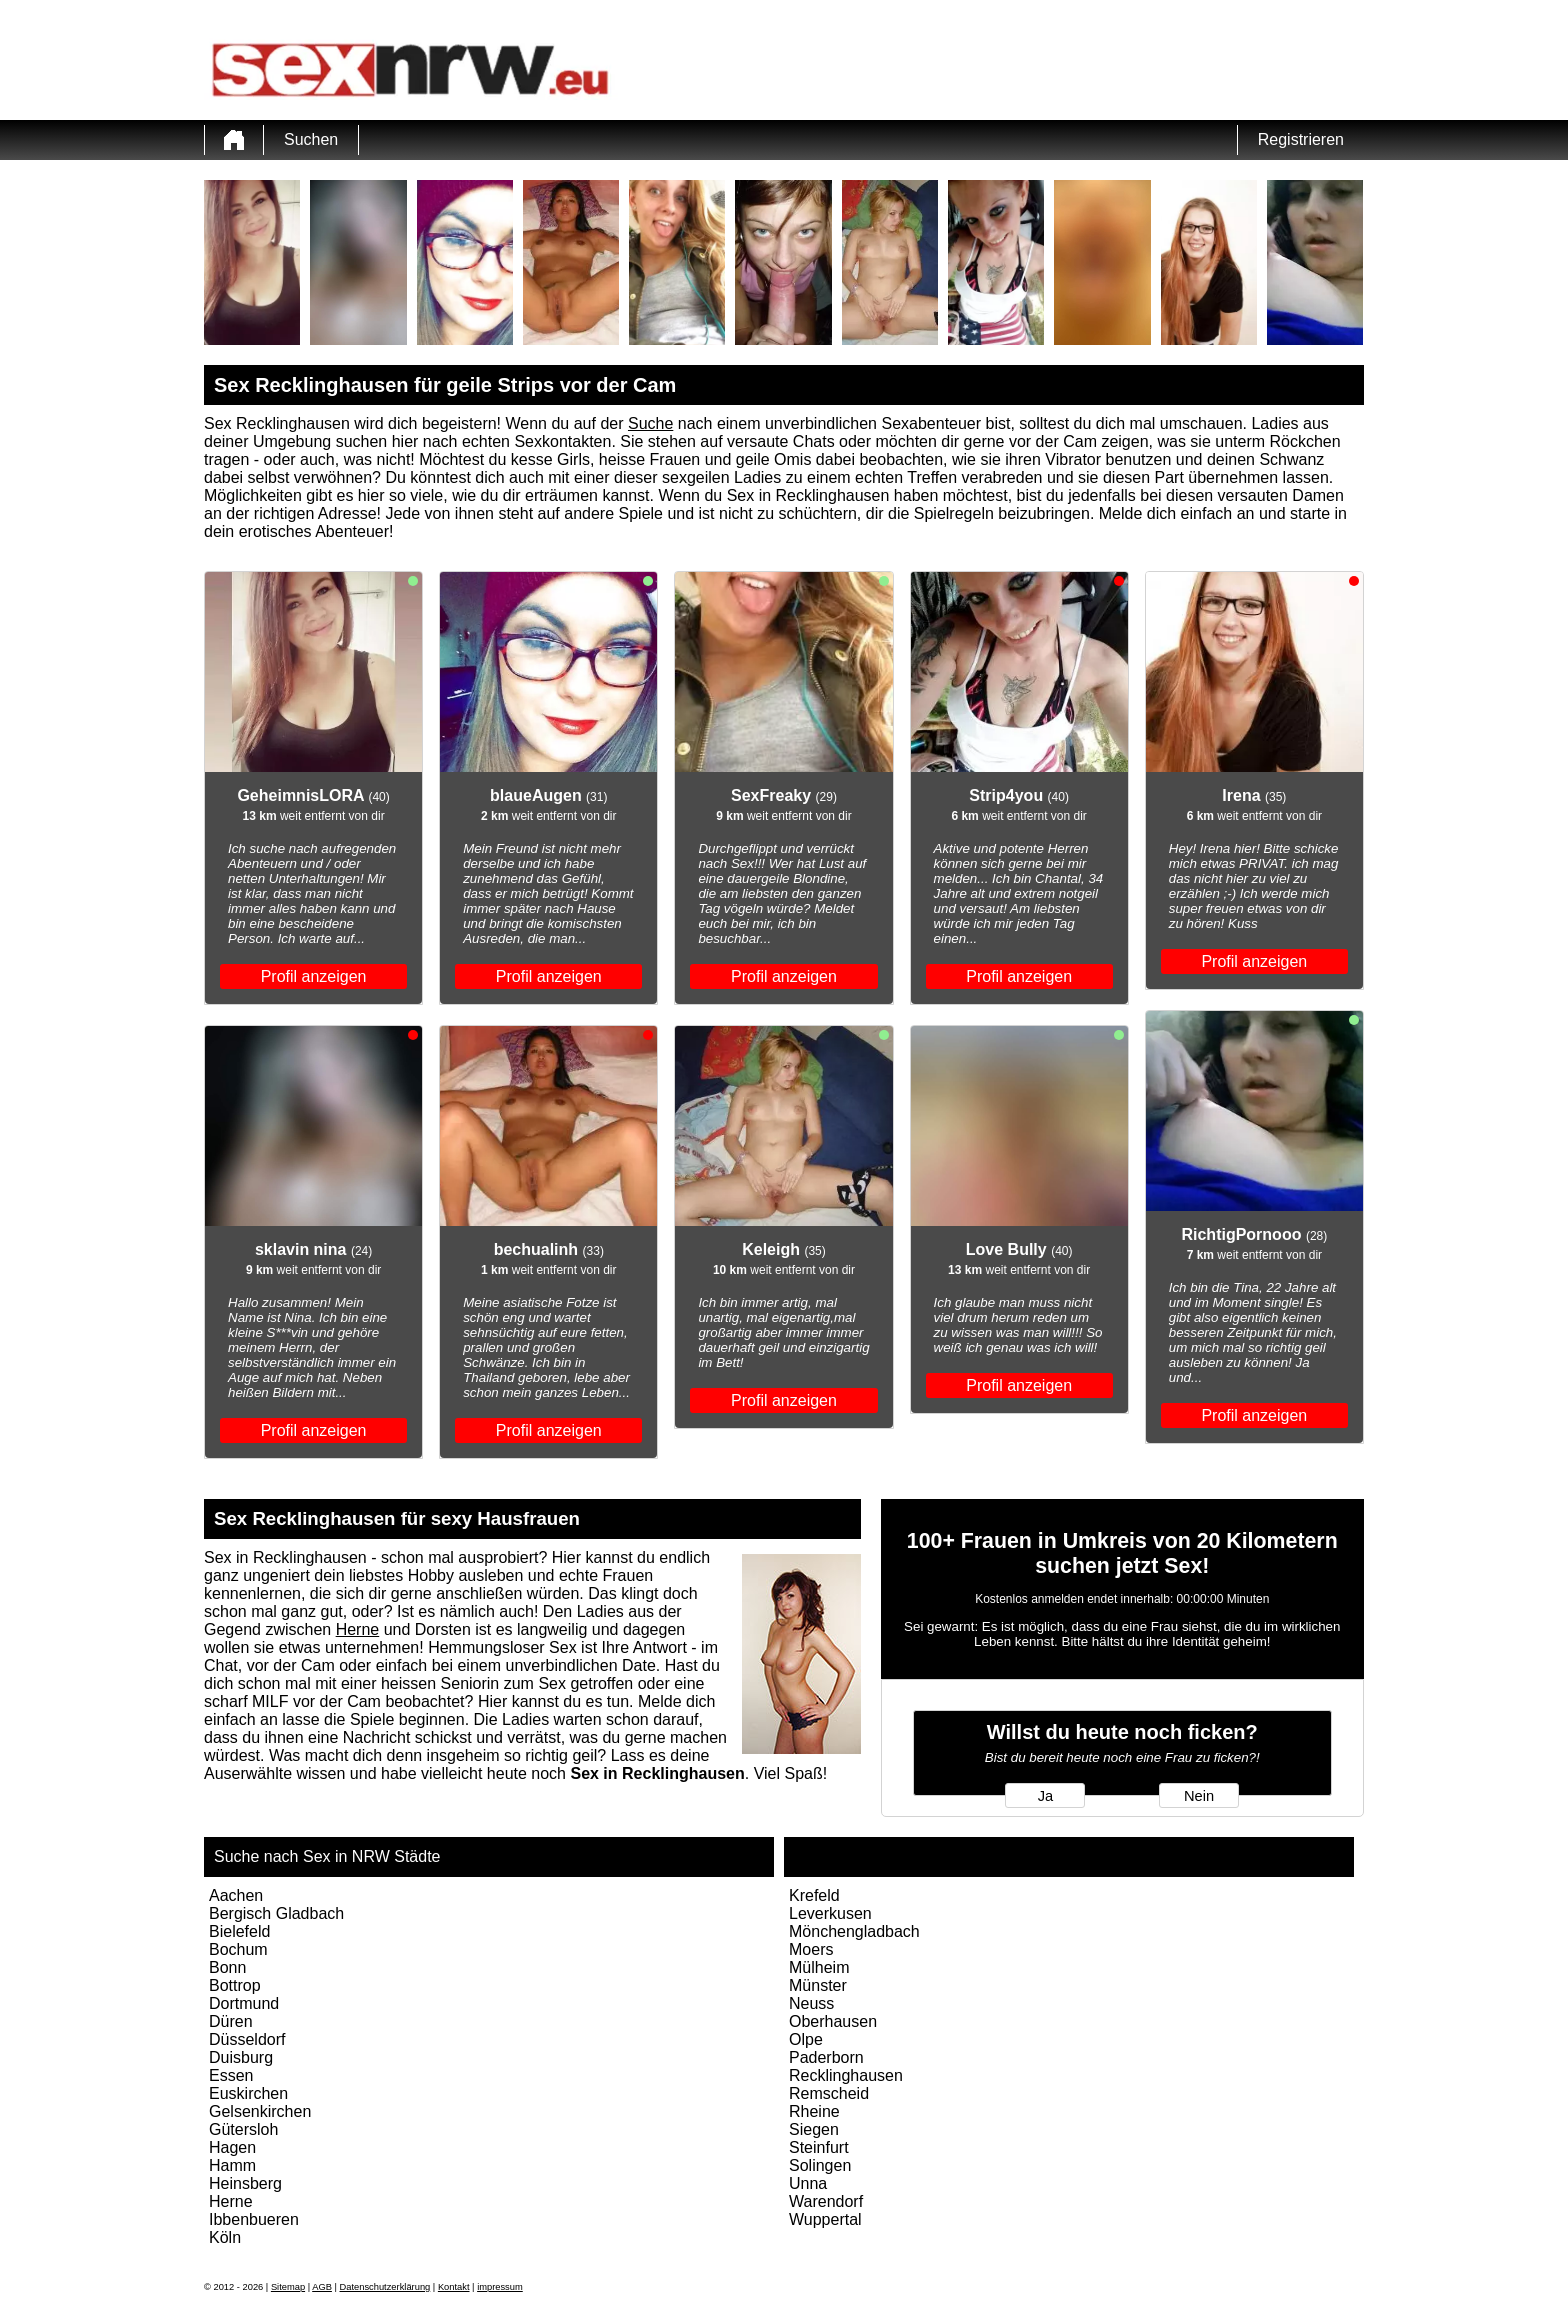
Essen (231, 2075)
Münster (818, 1985)
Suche (650, 423)
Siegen (814, 2129)
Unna (808, 2183)
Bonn (227, 1967)
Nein (1199, 1796)
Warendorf (826, 2201)
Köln (225, 2237)
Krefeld (814, 1895)
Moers (811, 1949)
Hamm (232, 2165)
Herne (358, 1629)
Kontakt (454, 2287)
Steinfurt (819, 2147)
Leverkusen (830, 1913)
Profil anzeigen (314, 976)
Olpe (806, 2039)
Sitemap (288, 2287)
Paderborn (826, 2057)
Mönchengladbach (854, 1931)
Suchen (311, 139)
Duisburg (241, 2057)
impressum (500, 2287)
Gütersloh (243, 2129)
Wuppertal (825, 2219)
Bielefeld (239, 1931)
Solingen (820, 2165)
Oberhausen (833, 2021)
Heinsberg (245, 2183)
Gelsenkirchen (260, 2111)
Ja (1045, 1796)
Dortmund (244, 2003)
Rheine (814, 2111)
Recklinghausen (846, 2075)
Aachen (236, 1895)
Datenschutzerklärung (385, 2287)
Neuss (811, 2003)
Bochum (238, 1949)
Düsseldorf (247, 2039)
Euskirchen (248, 2093)
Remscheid (829, 2093)
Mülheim (819, 1967)
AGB (322, 2287)
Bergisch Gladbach (276, 1913)
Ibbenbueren (254, 2219)
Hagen (232, 2147)
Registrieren (1301, 139)
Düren (231, 2021)
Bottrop (235, 1985)
